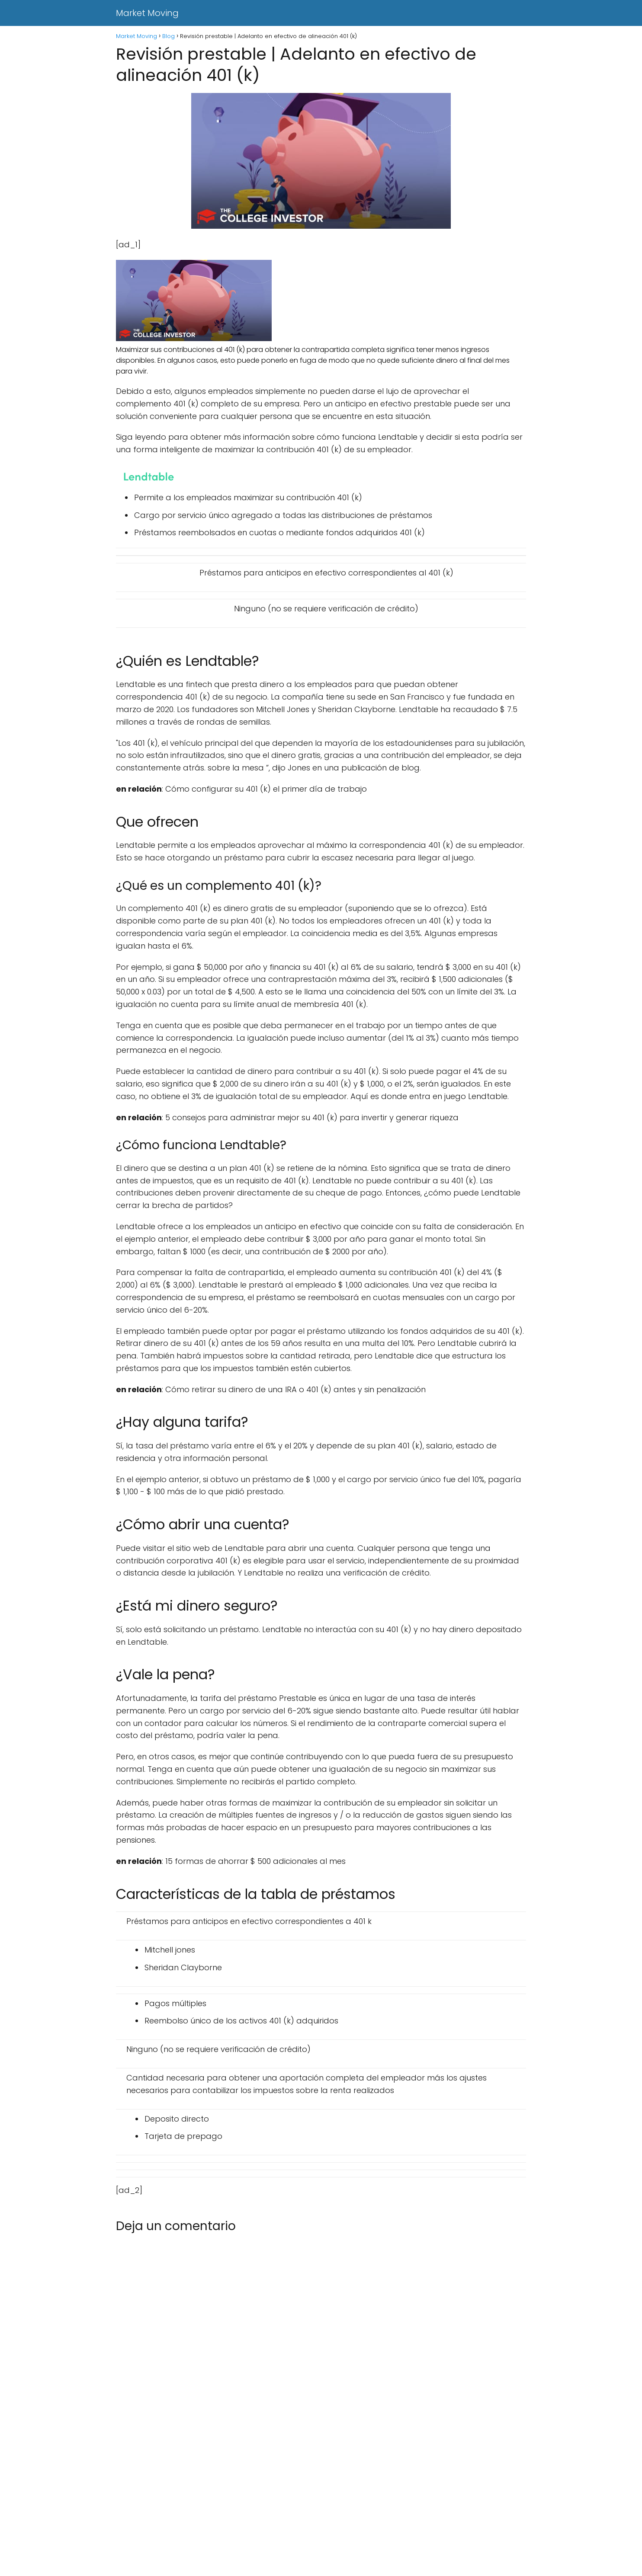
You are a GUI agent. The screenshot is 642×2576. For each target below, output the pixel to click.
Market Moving (147, 13)
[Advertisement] (259, 2512)
